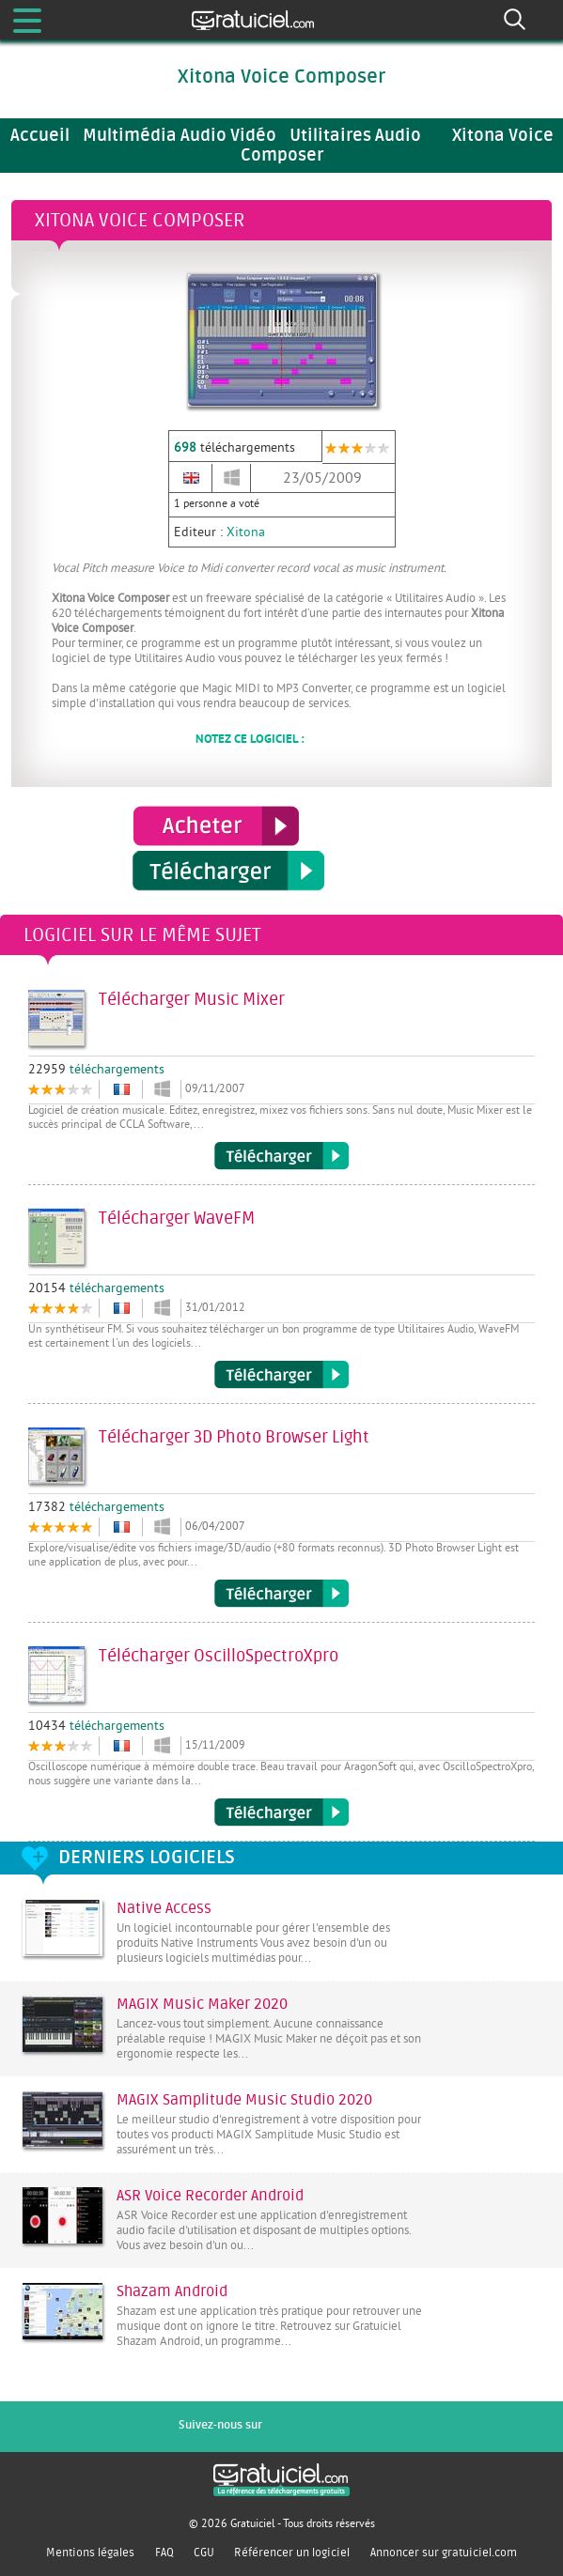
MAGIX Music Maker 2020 (202, 2004)
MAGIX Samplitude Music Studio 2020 (244, 2099)
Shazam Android (172, 2291)
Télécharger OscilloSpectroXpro (281, 1812)
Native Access (164, 1908)
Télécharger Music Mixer (281, 1156)
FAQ (164, 2552)
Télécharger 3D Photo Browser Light (281, 1594)
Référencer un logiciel (292, 2552)
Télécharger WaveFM (281, 1375)
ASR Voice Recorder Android (210, 2195)
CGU (204, 2552)
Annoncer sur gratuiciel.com (443, 2552)
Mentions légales (90, 2552)
